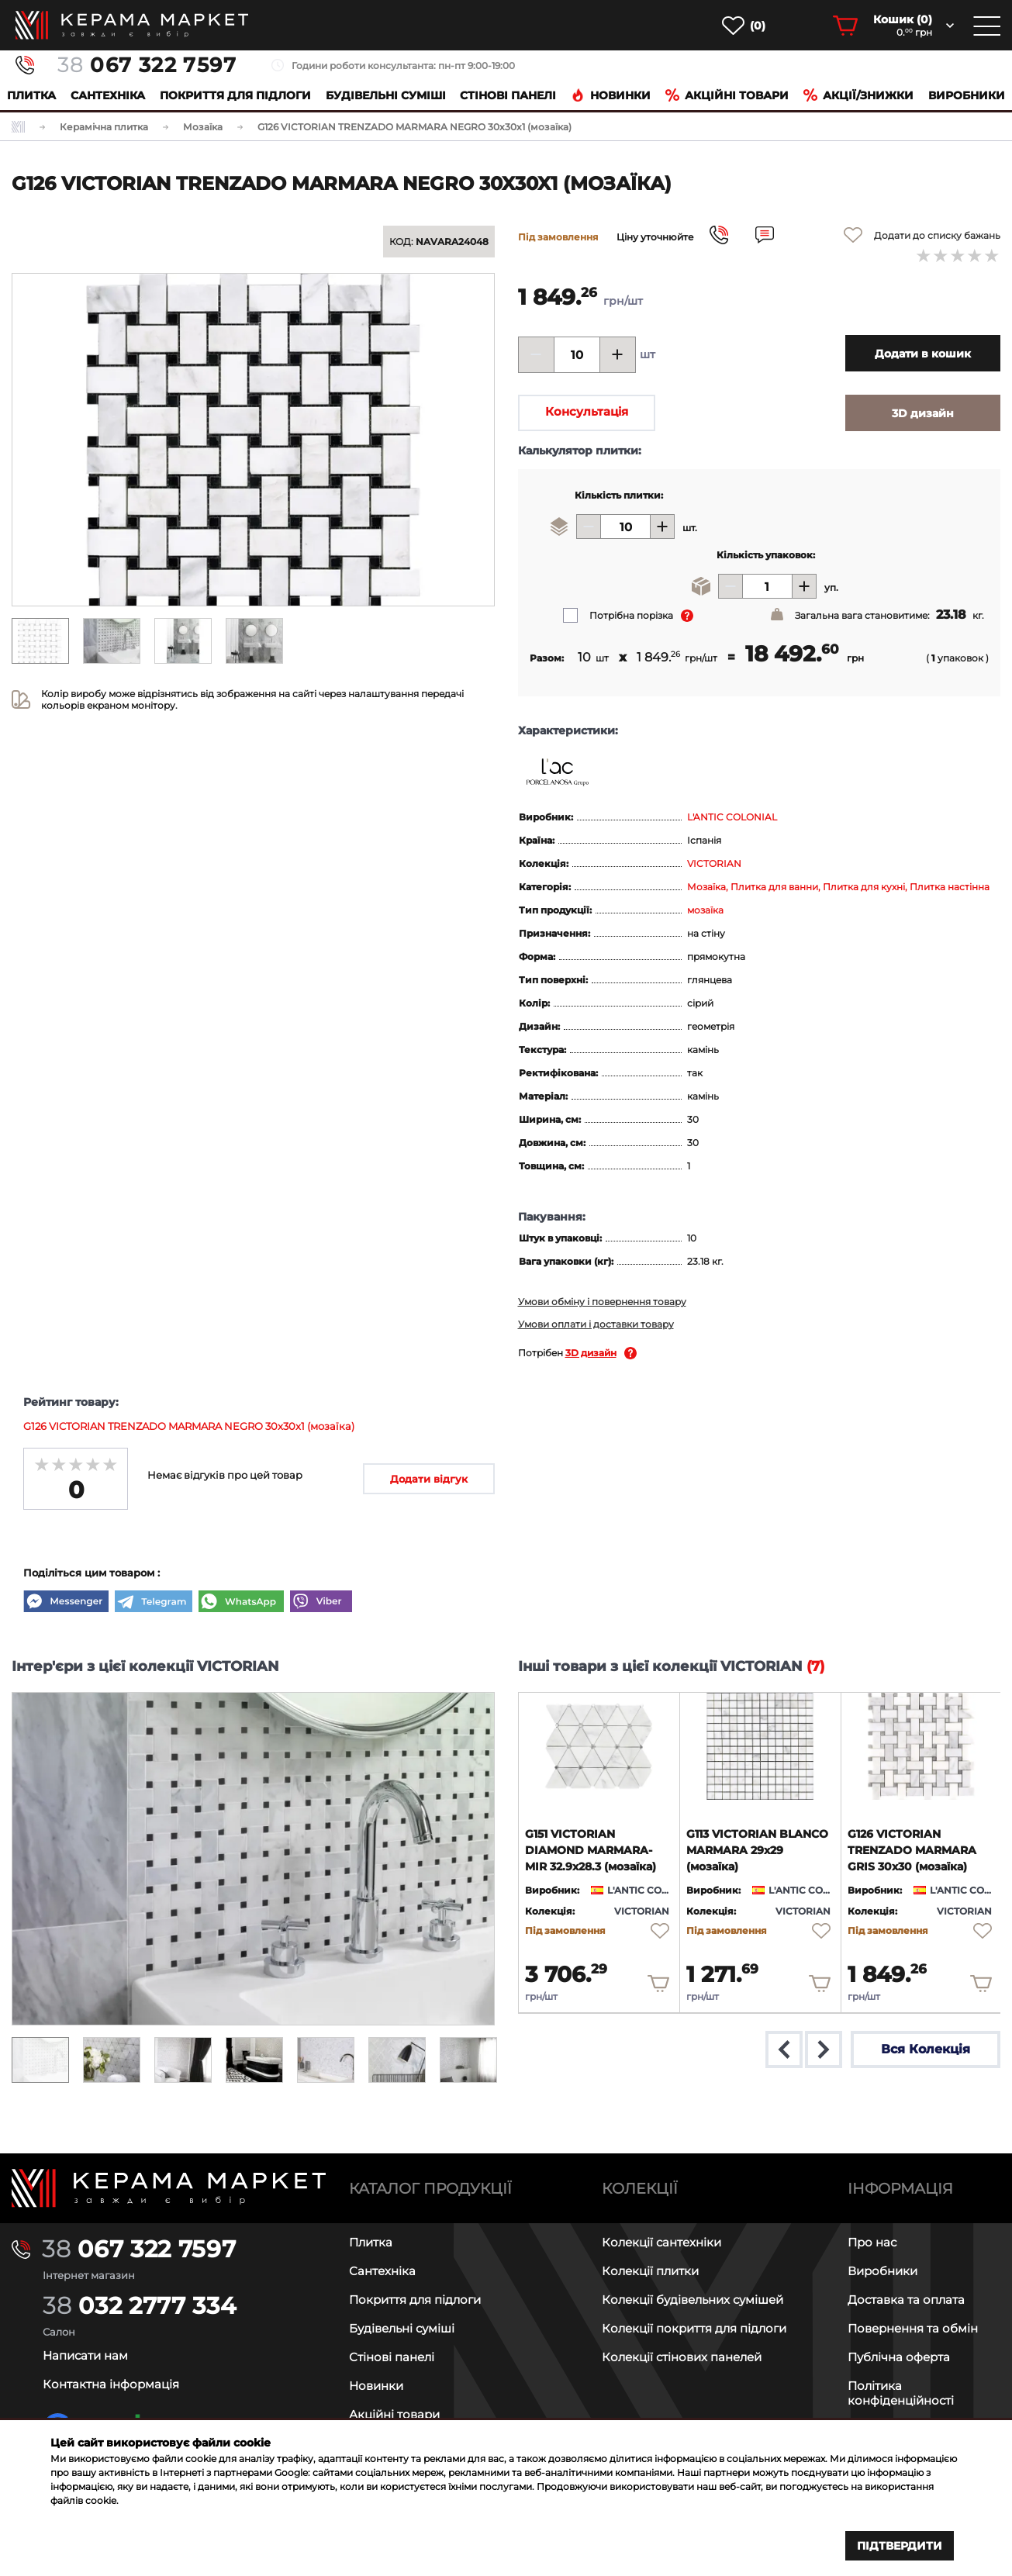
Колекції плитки (650, 2270)
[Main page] (169, 2188)
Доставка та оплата (906, 2299)
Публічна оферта (899, 2357)
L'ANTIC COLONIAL (732, 817)
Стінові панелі (391, 2357)
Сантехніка (108, 95)
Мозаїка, (709, 887)
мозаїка (705, 910)
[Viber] (321, 1602)
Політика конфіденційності (901, 2393)
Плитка (31, 95)
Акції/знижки (858, 95)
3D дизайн (591, 1353)
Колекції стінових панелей (682, 2357)
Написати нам (85, 2355)
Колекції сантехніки (661, 2242)
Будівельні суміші (386, 95)
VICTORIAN (714, 863)
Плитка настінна (950, 887)
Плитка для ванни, (777, 887)
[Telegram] (153, 1602)
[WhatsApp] (241, 1602)
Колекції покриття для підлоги (694, 2328)
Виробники (966, 95)
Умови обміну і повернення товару (602, 1301)
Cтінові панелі (508, 95)
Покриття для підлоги (235, 95)
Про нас (872, 2242)
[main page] (132, 25)
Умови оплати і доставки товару (596, 1324)
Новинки (611, 95)
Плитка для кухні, (866, 887)
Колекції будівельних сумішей (692, 2299)
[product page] (599, 1746)
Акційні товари (727, 95)
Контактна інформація (111, 2384)
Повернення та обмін (913, 2328)
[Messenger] (66, 1602)
